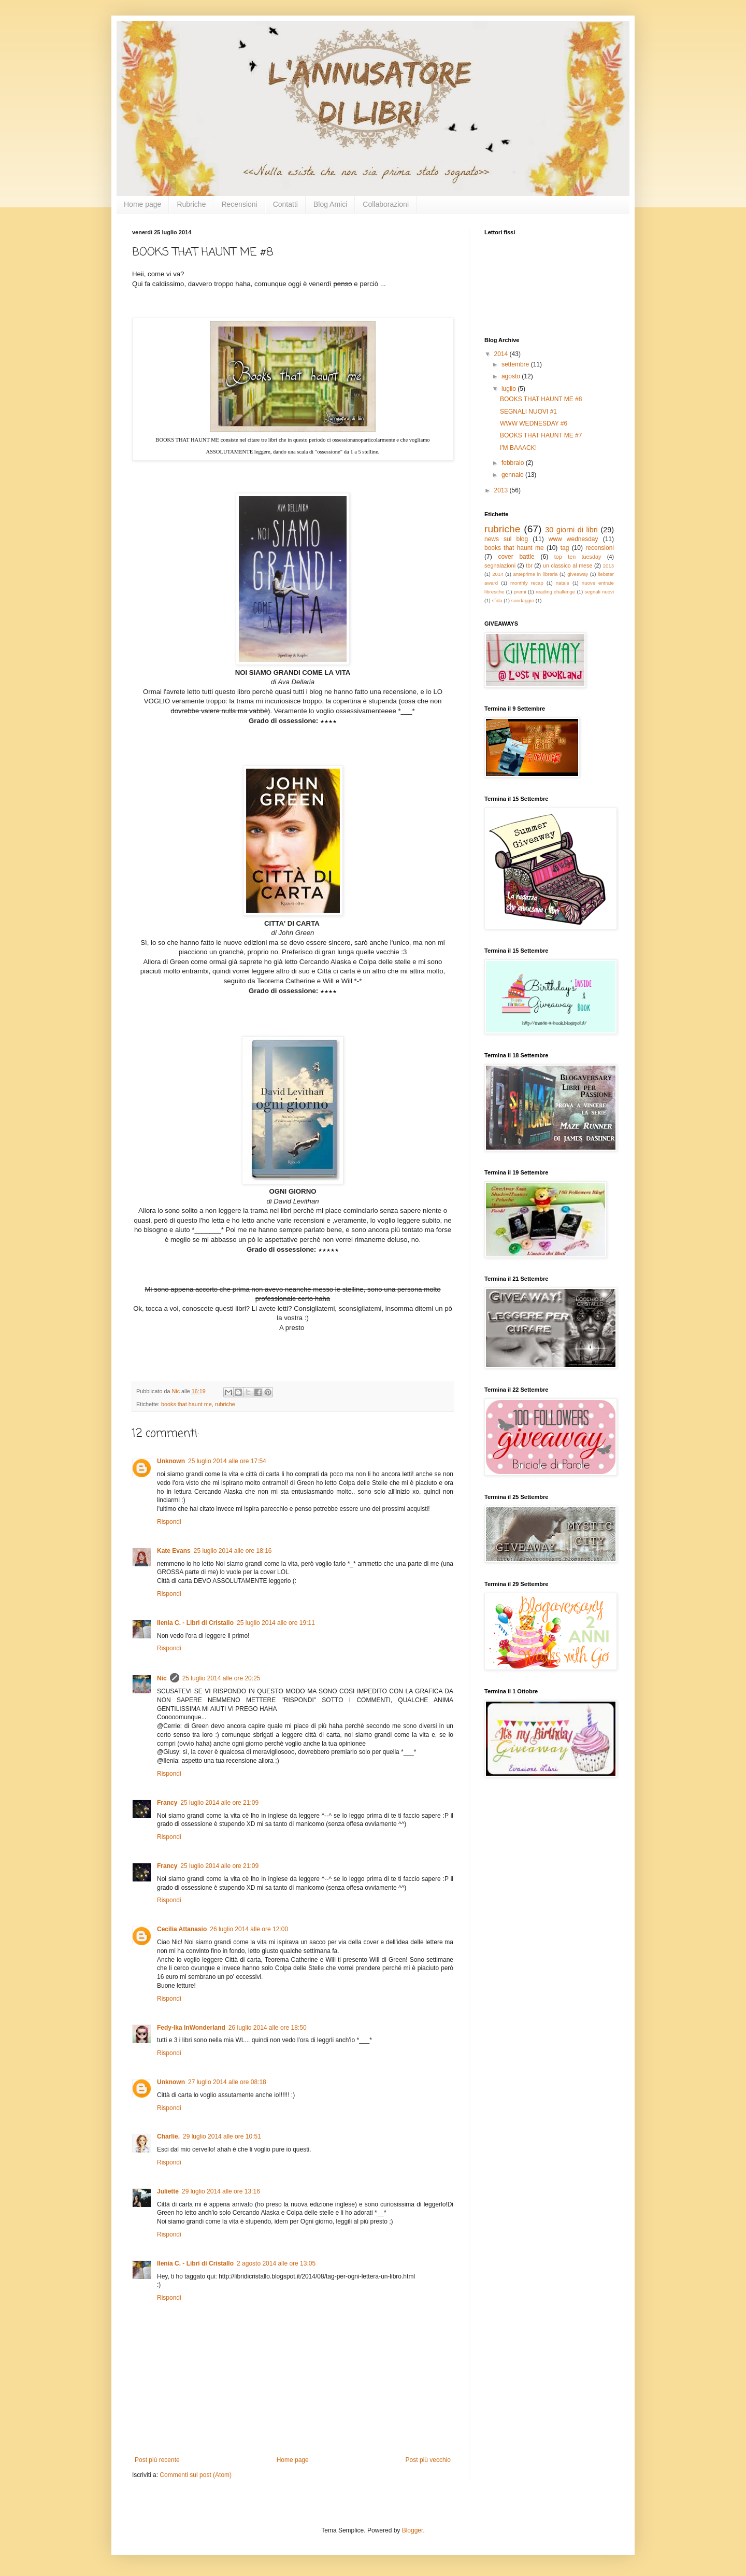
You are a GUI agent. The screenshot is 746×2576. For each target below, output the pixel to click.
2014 (502, 354)
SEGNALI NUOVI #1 (528, 411)
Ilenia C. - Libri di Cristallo (195, 1622)
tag (565, 547)
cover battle (516, 556)
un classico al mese (568, 565)
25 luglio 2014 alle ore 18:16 (233, 1550)
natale (562, 583)
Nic (162, 1678)
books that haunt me (186, 1404)
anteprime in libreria (535, 574)
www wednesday (573, 539)
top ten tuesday (577, 557)
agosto (511, 376)
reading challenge (555, 592)
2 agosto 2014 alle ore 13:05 (276, 2263)
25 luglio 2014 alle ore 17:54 (227, 1461)
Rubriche (191, 204)
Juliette (168, 2191)
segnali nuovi (599, 592)
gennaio (513, 474)
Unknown (171, 1461)
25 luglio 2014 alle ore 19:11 (276, 1622)
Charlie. (168, 2136)
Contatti (285, 204)
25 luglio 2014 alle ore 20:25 (221, 1678)
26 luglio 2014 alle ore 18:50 (267, 2027)
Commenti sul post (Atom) (196, 2475)
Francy (167, 1802)
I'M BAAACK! (518, 447)
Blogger (412, 2530)
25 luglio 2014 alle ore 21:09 (219, 1802)
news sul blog (506, 539)
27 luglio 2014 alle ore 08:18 (227, 2082)
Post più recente (157, 2460)
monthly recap (526, 583)
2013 (502, 490)
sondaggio (522, 600)
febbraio (513, 462)
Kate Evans (174, 1550)
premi (520, 592)
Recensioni (239, 204)
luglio (509, 388)
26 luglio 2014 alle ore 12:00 (249, 1929)
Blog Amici (330, 204)
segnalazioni (499, 565)
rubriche (225, 1404)
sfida (497, 600)
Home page (142, 204)
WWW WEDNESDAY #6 (533, 423)
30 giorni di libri (571, 530)
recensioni (599, 547)
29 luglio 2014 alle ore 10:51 (222, 2136)
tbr (529, 565)
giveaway (577, 574)
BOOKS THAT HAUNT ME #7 (541, 435)
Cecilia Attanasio (182, 1929)
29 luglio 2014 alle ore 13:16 (221, 2191)
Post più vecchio (428, 2460)
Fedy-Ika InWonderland (191, 2027)
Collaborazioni (386, 204)
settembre (516, 364)
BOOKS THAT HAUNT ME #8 (541, 399)
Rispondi (169, 1521)
